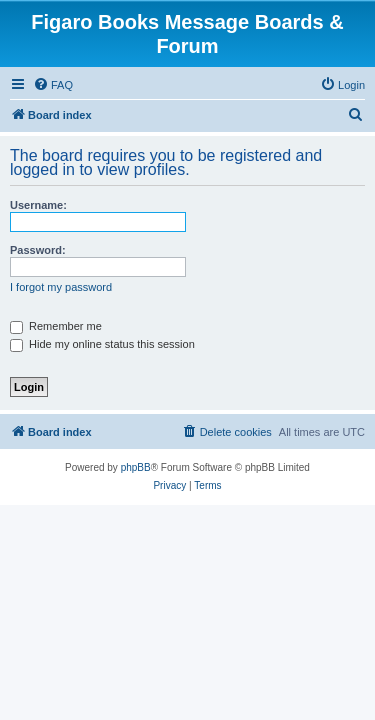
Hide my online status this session (102, 344)
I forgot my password (61, 287)
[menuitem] (53, 85)
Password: (38, 250)
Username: (38, 205)
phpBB (136, 467)
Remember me (56, 326)
